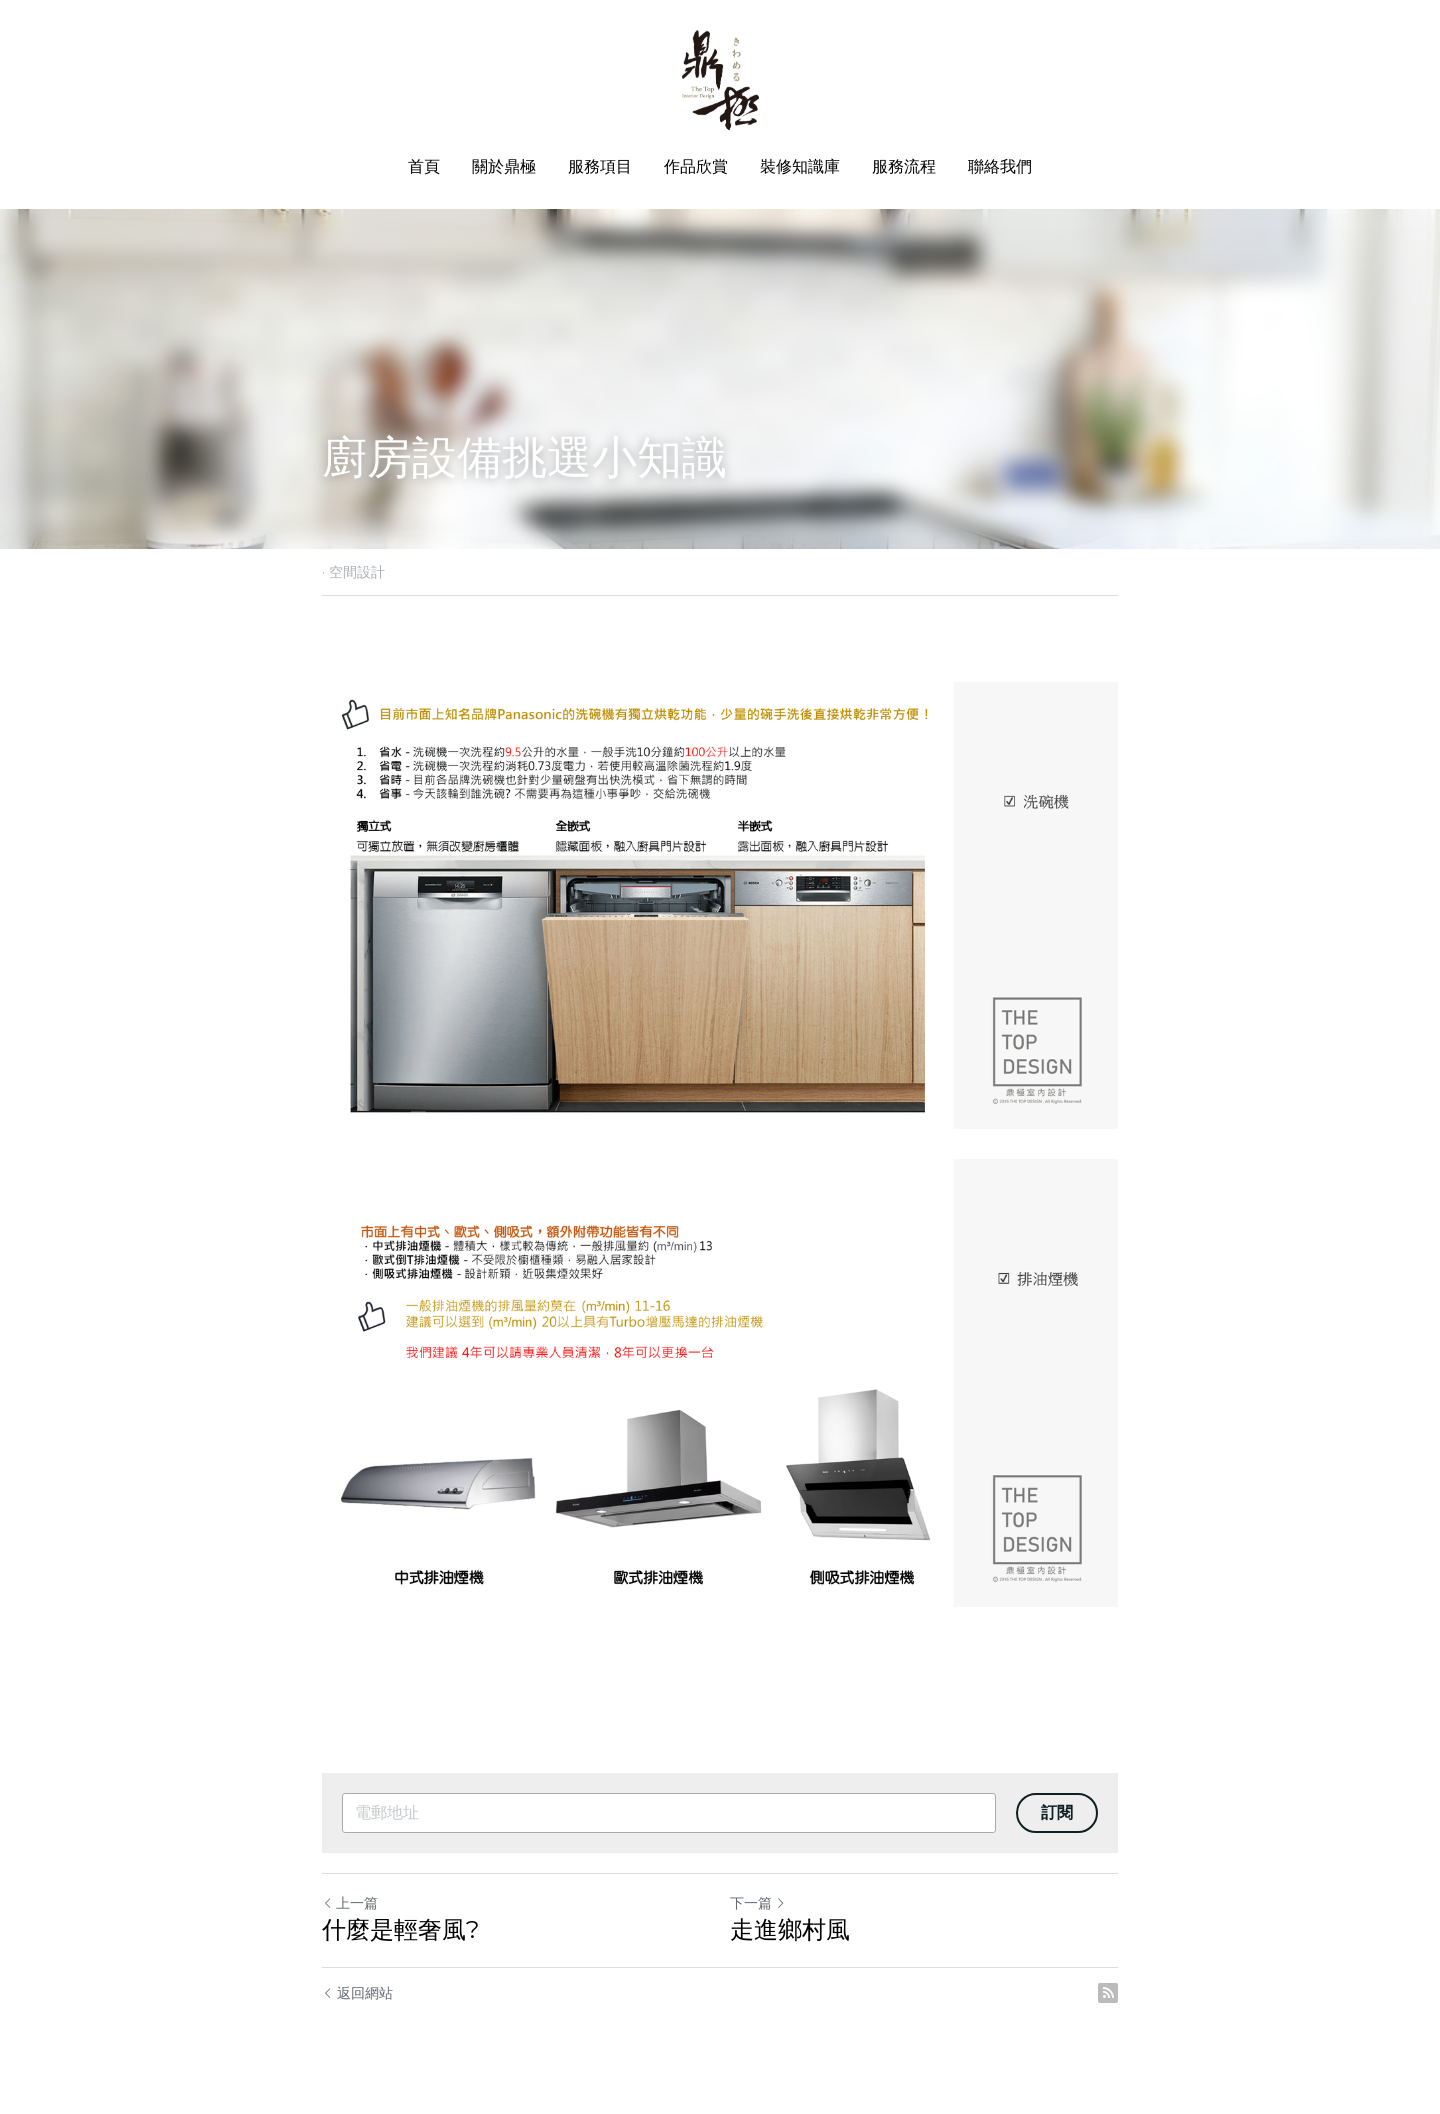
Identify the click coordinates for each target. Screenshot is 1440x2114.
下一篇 (758, 1903)
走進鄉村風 (790, 1929)
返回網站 (357, 1993)
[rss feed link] (1108, 1993)
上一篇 (350, 1903)
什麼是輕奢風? (401, 1929)
